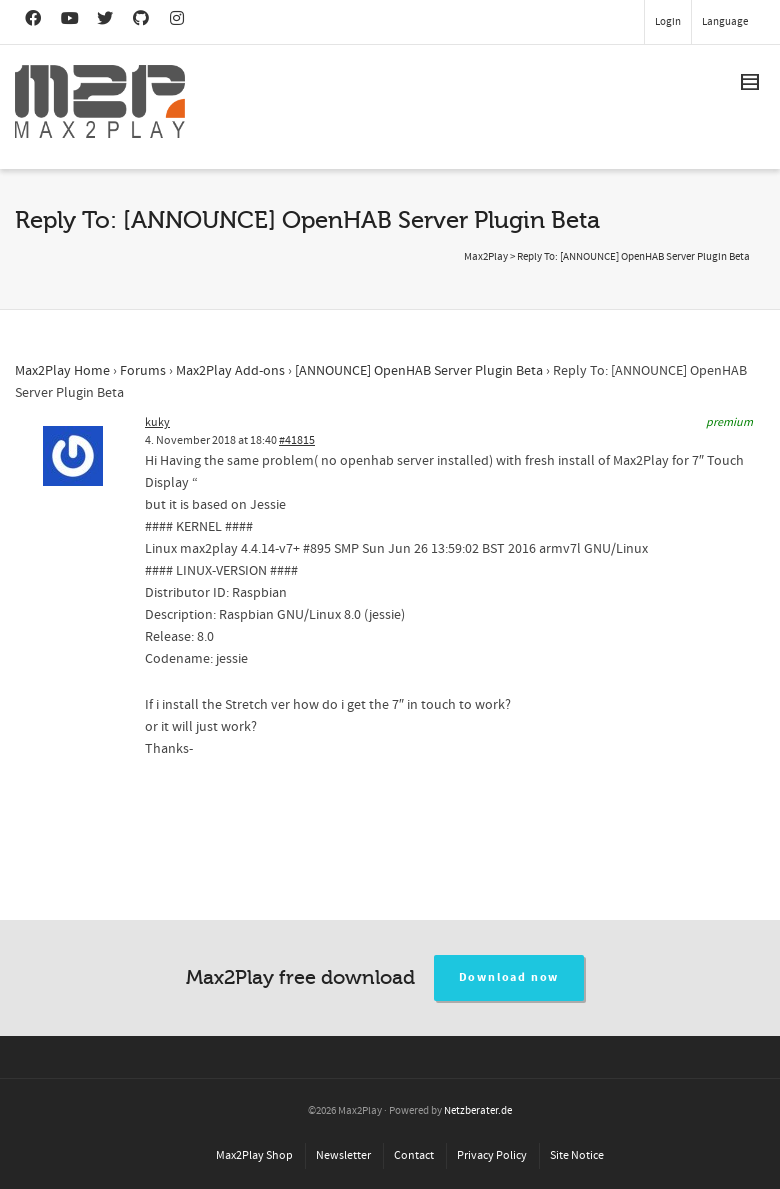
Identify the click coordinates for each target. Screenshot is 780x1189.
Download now (509, 977)
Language (725, 22)
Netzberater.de (478, 1111)
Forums (143, 371)
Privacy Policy (492, 1155)
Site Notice (577, 1155)
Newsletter (343, 1155)
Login (668, 22)
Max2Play (486, 257)
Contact (414, 1155)
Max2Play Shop (254, 1155)
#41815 (297, 440)
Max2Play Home (62, 371)
